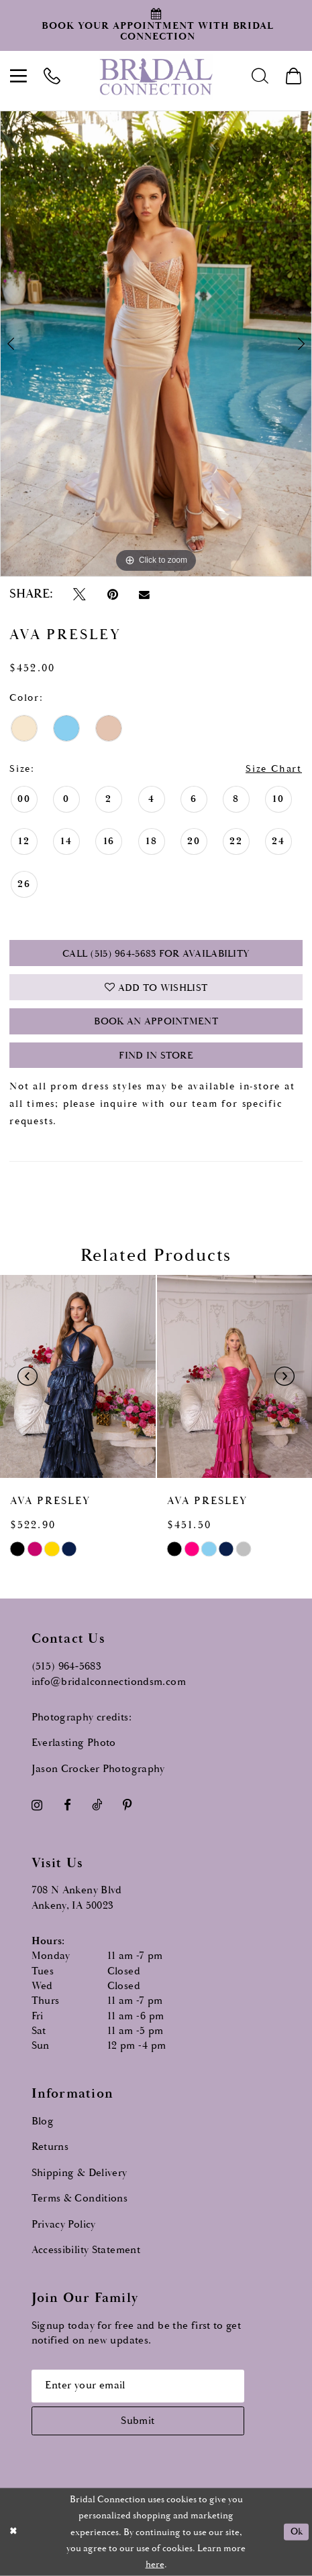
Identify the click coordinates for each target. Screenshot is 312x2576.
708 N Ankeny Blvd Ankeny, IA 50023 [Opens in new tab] (77, 1897)
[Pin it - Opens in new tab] (113, 594)
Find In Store (156, 1055)
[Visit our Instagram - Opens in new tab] (38, 1805)
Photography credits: (82, 1717)
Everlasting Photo (74, 1743)
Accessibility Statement (86, 2250)
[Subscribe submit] (138, 2420)
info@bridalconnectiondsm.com (109, 1682)
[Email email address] (138, 2386)
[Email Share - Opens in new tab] (144, 594)
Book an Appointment (155, 1021)
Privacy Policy (64, 2225)
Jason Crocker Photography (98, 1769)
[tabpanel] (156, 344)
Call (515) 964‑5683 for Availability (156, 953)
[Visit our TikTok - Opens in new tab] (97, 1805)
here (155, 2565)
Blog (43, 2121)
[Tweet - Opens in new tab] (80, 594)
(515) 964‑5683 (67, 1666)
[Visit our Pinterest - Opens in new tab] (127, 1805)
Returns (50, 2147)
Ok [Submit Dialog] (297, 2532)
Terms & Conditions (80, 2198)
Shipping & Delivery (79, 2173)
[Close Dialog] (13, 2532)
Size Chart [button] (274, 768)
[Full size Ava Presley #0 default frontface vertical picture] (156, 344)
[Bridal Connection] (156, 76)
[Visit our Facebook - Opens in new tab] (67, 1805)
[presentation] (78, 1377)
